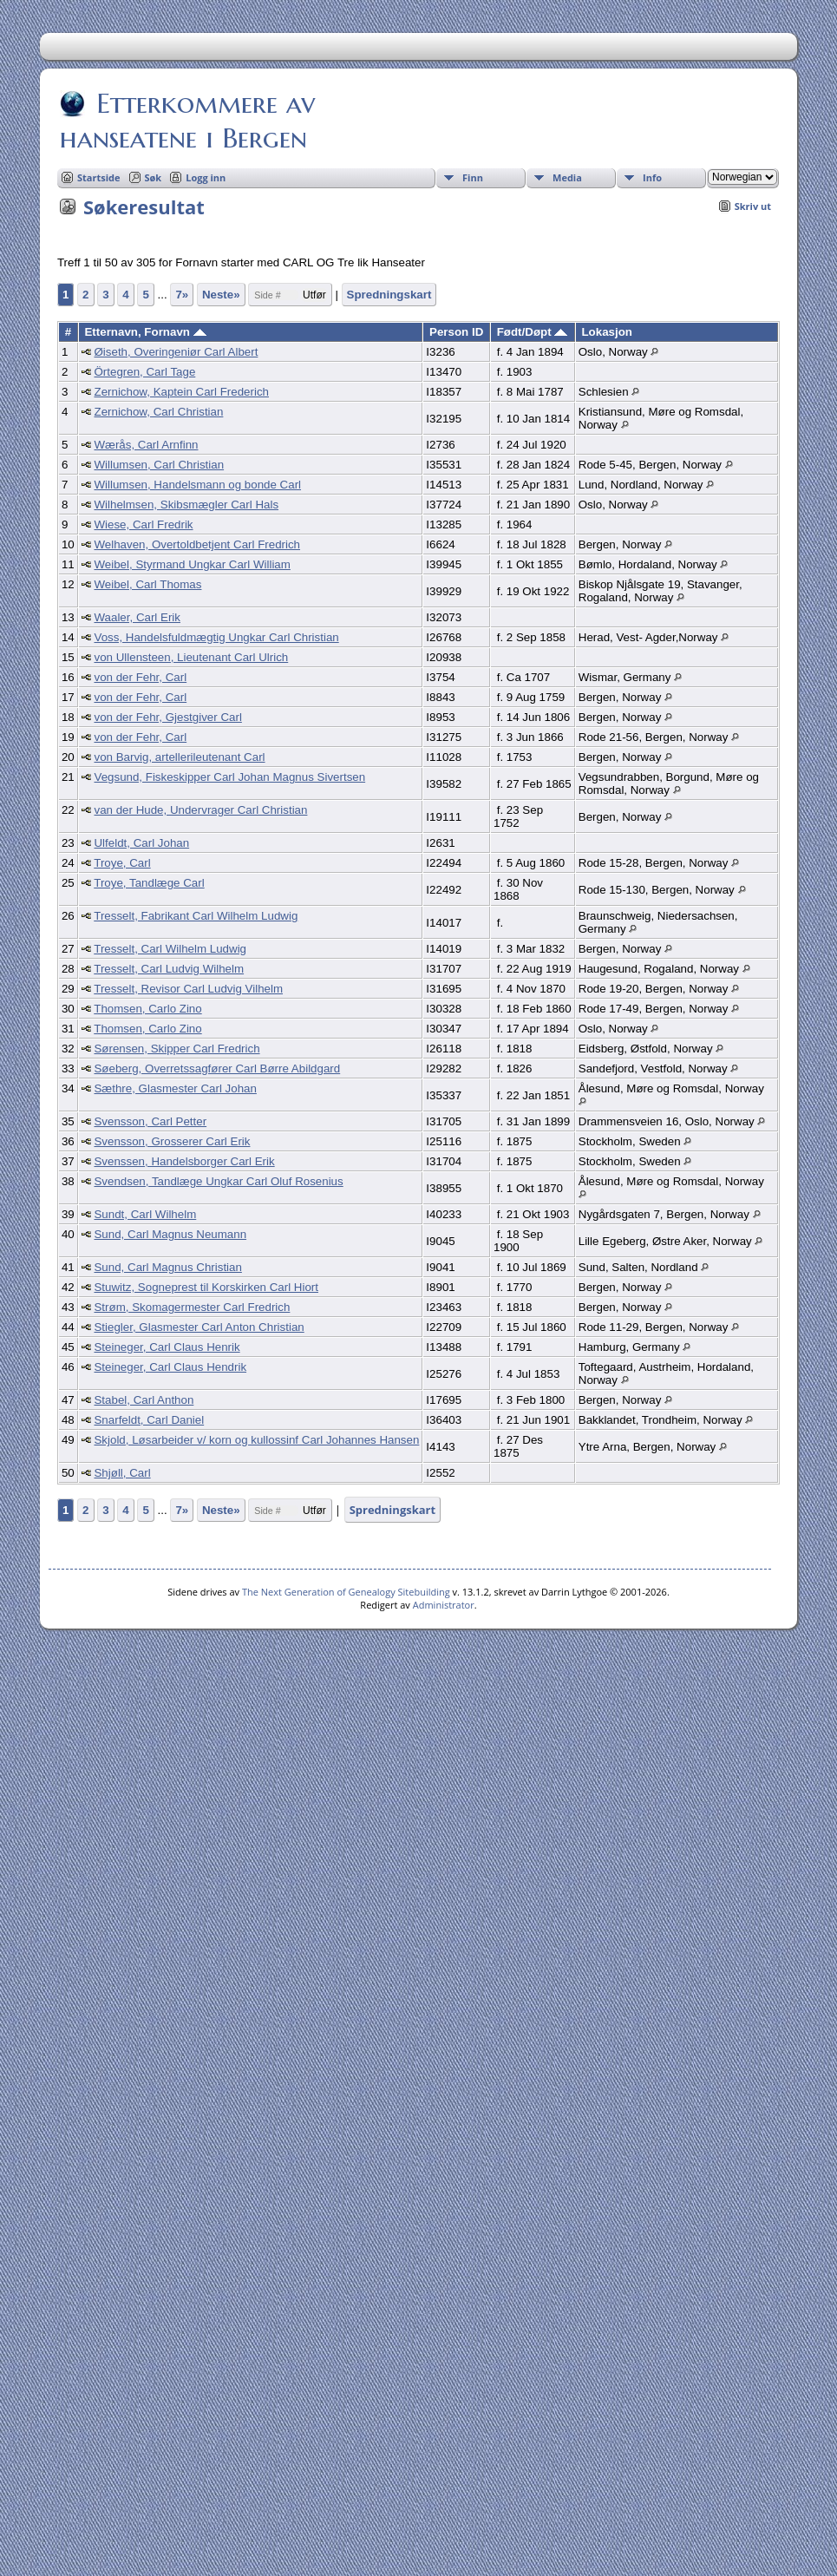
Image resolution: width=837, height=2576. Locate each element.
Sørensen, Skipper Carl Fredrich (176, 1048)
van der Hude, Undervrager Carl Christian (200, 809)
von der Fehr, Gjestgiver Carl (167, 717)
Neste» (221, 294)
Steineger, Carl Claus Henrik (166, 1347)
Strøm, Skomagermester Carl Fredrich (192, 1307)
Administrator (443, 1604)
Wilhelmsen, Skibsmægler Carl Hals (186, 504)
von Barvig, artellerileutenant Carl (179, 757)
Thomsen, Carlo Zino (147, 1008)
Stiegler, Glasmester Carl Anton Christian (199, 1327)
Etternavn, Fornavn (145, 331)
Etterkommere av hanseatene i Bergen (187, 120)
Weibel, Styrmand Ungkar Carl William (192, 564)
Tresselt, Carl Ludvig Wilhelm (169, 968)
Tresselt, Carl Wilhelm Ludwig (170, 948)
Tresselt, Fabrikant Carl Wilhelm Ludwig (196, 915)
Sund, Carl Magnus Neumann (170, 1234)
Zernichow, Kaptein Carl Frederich (181, 391)
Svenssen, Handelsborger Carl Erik (184, 1161)
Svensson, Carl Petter (150, 1121)
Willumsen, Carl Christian (159, 464)
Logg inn (206, 177)
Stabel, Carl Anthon (143, 1399)
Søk (153, 177)
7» (181, 294)
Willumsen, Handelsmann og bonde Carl (197, 484)
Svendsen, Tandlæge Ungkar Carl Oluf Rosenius (218, 1181)
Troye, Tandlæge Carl (149, 882)
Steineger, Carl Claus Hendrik (170, 1366)
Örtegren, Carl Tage (144, 371)
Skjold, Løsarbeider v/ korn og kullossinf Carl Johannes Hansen (256, 1439)
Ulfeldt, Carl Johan (141, 842)
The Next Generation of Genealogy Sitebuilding (346, 1591)
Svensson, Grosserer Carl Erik (172, 1141)
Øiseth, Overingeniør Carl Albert (176, 351)
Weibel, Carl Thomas (147, 584)
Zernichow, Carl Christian (158, 411)
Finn (472, 177)
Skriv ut (753, 206)
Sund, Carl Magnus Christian (167, 1267)
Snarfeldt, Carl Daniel (149, 1419)
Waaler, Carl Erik (137, 617)
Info (652, 177)
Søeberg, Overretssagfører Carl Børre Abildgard (217, 1068)
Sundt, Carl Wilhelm (145, 1214)
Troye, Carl (122, 862)
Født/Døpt (532, 331)
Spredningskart (389, 294)
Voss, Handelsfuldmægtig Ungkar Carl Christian (216, 637)
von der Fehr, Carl (140, 677)
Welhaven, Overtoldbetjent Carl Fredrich (197, 544)
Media (567, 177)
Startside (99, 177)
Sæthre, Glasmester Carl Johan (175, 1088)
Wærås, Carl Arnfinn (146, 444)
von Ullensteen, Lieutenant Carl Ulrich (191, 657)
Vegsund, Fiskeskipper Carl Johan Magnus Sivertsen (229, 776)
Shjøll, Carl (122, 1472)
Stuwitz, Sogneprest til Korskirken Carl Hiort (206, 1287)
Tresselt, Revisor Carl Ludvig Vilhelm (188, 988)
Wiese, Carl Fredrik (143, 524)
